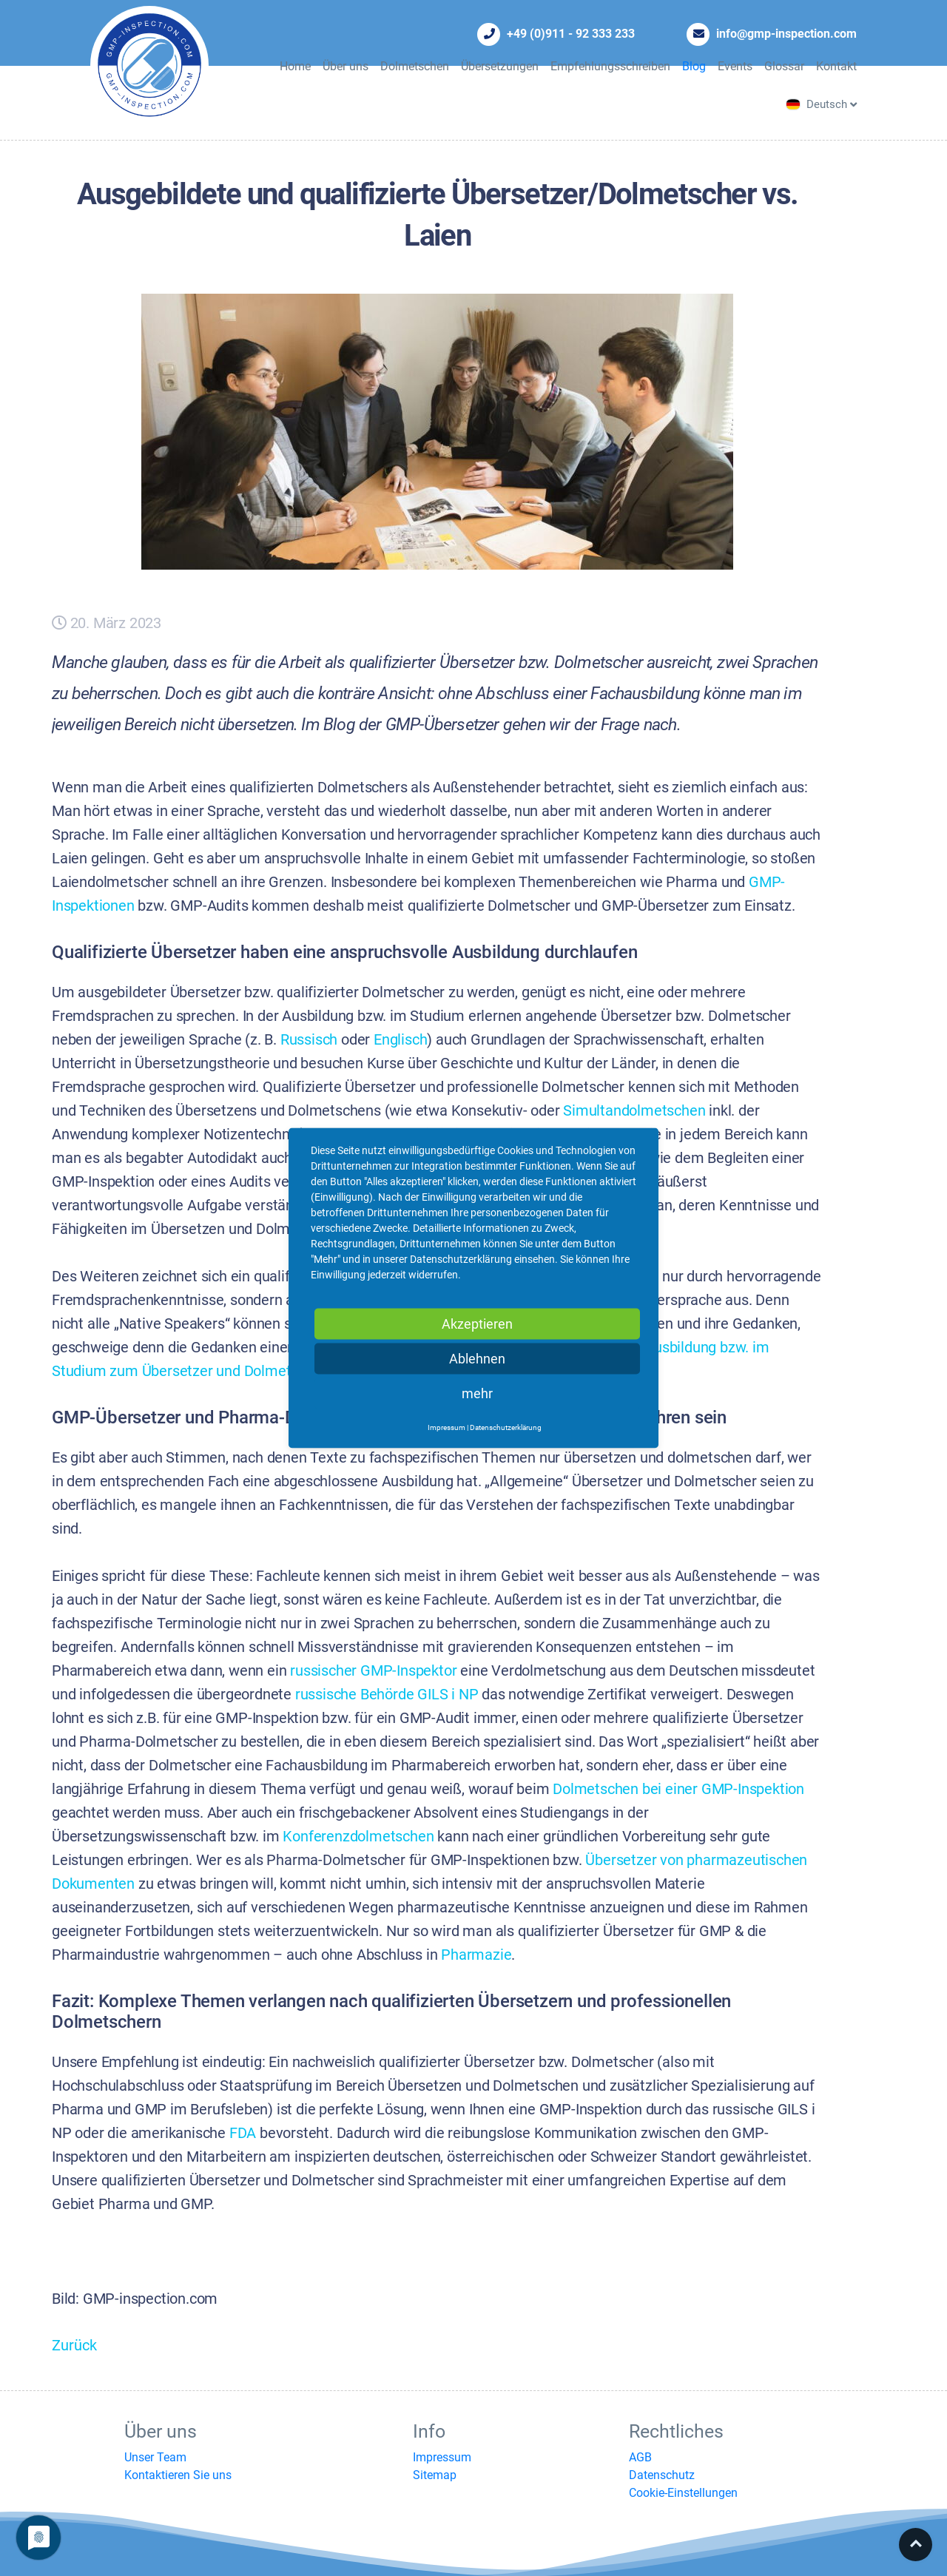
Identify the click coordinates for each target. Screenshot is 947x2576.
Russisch (308, 1039)
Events (735, 66)
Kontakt (836, 66)
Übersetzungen (500, 66)
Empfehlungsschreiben (610, 66)
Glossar (784, 66)
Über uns (345, 66)
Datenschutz (662, 2475)
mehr (477, 1393)
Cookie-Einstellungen (683, 2493)
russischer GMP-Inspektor (373, 1670)
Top (915, 2544)
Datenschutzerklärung (506, 1427)
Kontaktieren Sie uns (178, 2475)
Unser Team (155, 2457)
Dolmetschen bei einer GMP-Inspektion (678, 1789)
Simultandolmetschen (634, 1110)
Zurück (74, 2345)
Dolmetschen (414, 66)
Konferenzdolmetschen (358, 1836)
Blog (694, 66)
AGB (640, 2457)
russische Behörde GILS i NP (387, 1694)
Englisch (400, 1039)
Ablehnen (477, 1358)
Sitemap (434, 2475)
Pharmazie (476, 1954)
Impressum (442, 2457)
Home (295, 66)
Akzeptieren (477, 1324)
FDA (242, 2133)
